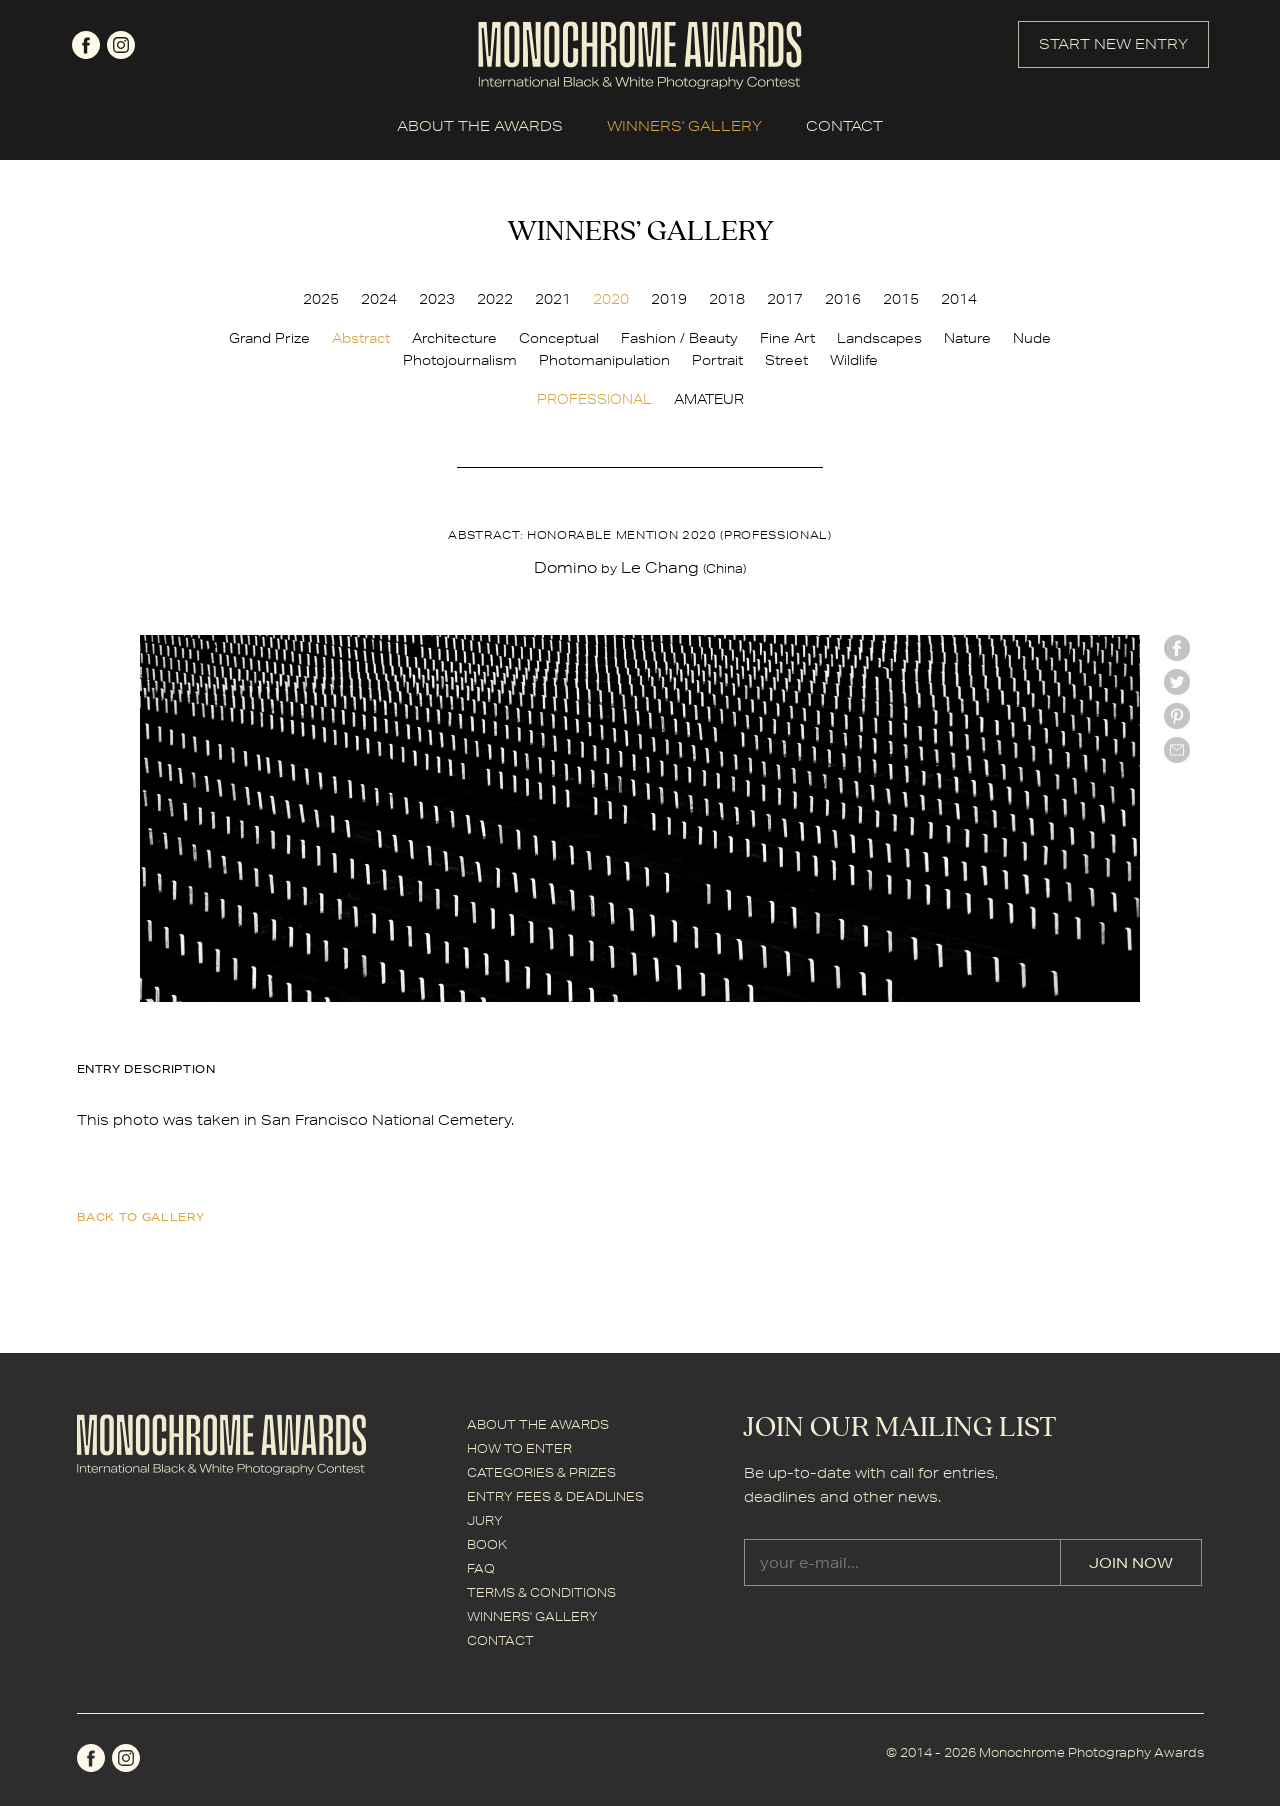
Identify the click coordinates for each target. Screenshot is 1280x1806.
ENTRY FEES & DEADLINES (555, 1496)
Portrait (717, 360)
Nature (967, 338)
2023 (437, 299)
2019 (669, 299)
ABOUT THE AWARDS (480, 126)
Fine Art (787, 338)
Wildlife (854, 360)
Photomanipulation (604, 360)
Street (786, 360)
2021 (553, 299)
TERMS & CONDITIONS (541, 1592)
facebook (86, 45)
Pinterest (1177, 716)
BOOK (487, 1544)
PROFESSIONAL (594, 399)
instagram (121, 45)
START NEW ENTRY (1113, 44)
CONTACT (844, 126)
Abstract (361, 338)
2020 (611, 299)
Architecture (454, 338)
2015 (901, 299)
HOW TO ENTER (519, 1448)
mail (1177, 750)
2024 (379, 299)
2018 (727, 299)
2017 (785, 299)
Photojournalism (460, 360)
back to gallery (141, 1216)
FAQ (481, 1568)
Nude (1032, 338)
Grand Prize (269, 338)
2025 (321, 299)
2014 (959, 299)
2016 (843, 299)
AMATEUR (709, 399)
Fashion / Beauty (679, 338)
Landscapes (879, 338)
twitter (1177, 682)
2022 (495, 299)
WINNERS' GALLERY (684, 126)
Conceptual (559, 338)
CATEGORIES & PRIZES (541, 1472)
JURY (485, 1520)
